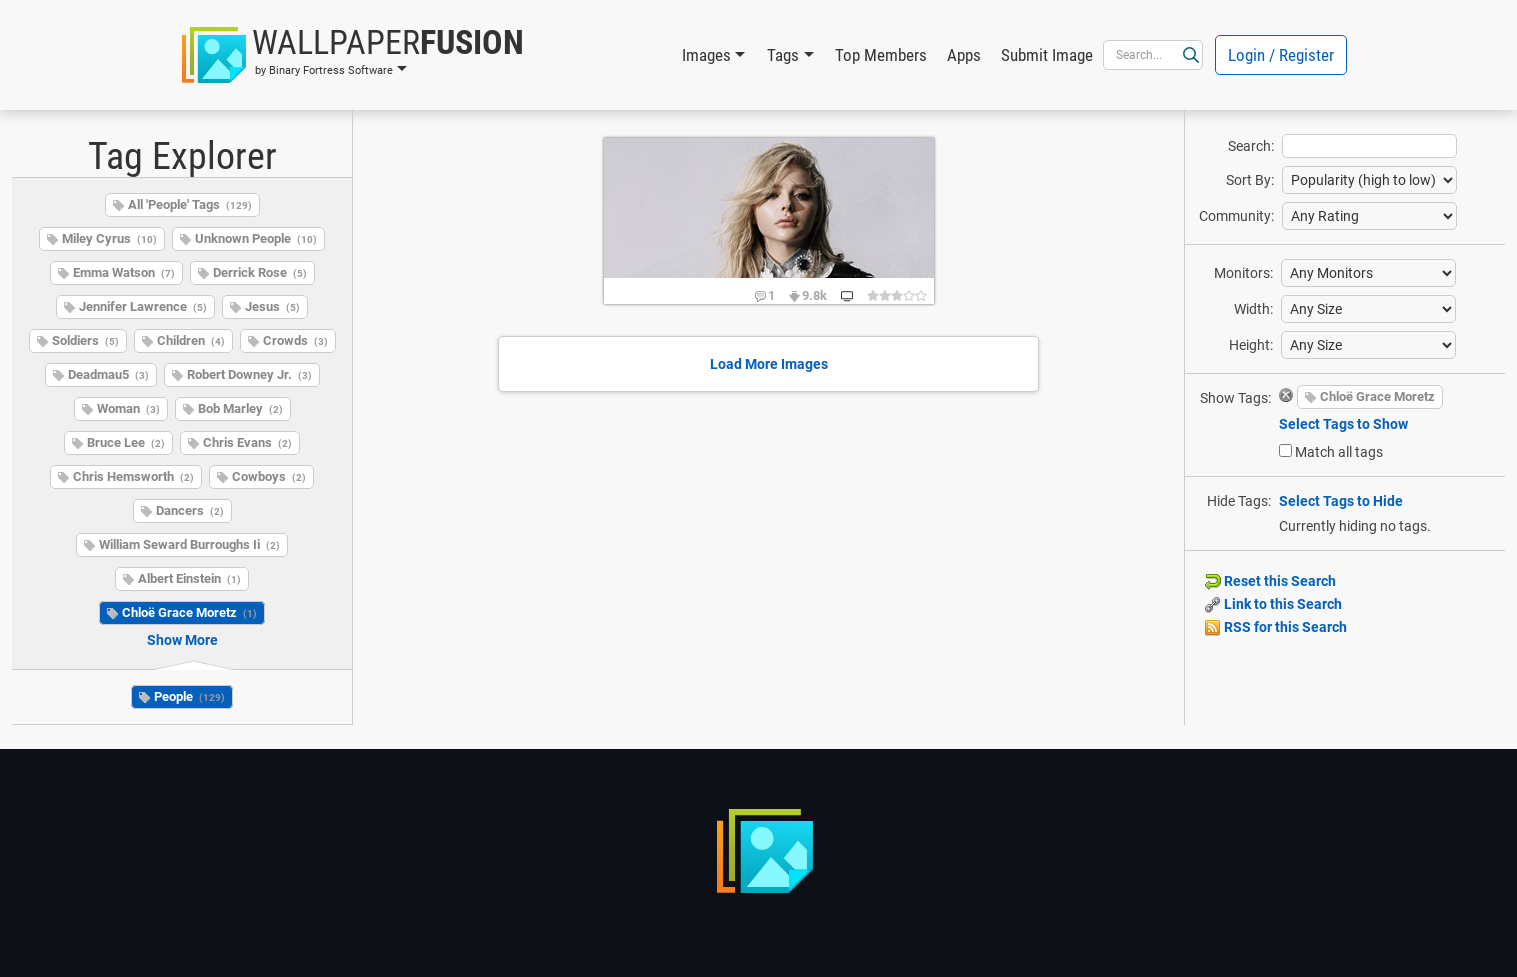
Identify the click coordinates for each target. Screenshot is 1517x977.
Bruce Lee (126, 442)
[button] (353, 55)
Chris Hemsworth (133, 476)
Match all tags (1339, 452)
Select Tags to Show (1343, 424)
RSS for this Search (1276, 627)
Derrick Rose (260, 272)
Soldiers (85, 340)
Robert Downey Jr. (249, 374)
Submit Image (1047, 55)
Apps (964, 55)
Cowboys (269, 476)
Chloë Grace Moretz (189, 612)
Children (191, 340)
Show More (182, 640)
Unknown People (256, 238)
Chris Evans (247, 442)
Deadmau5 (108, 374)
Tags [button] (783, 55)
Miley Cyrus (109, 238)
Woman (128, 408)
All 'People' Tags (190, 204)
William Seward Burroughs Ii (189, 544)
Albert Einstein (189, 578)
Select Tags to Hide (1341, 501)
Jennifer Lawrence (143, 306)
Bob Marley (240, 408)
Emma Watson (124, 272)
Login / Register (1281, 55)
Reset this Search (1270, 581)
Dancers (190, 510)
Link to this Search (1273, 604)
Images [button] (706, 55)
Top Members (881, 55)
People (189, 696)
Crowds (295, 340)
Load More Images (769, 364)
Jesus (272, 306)
